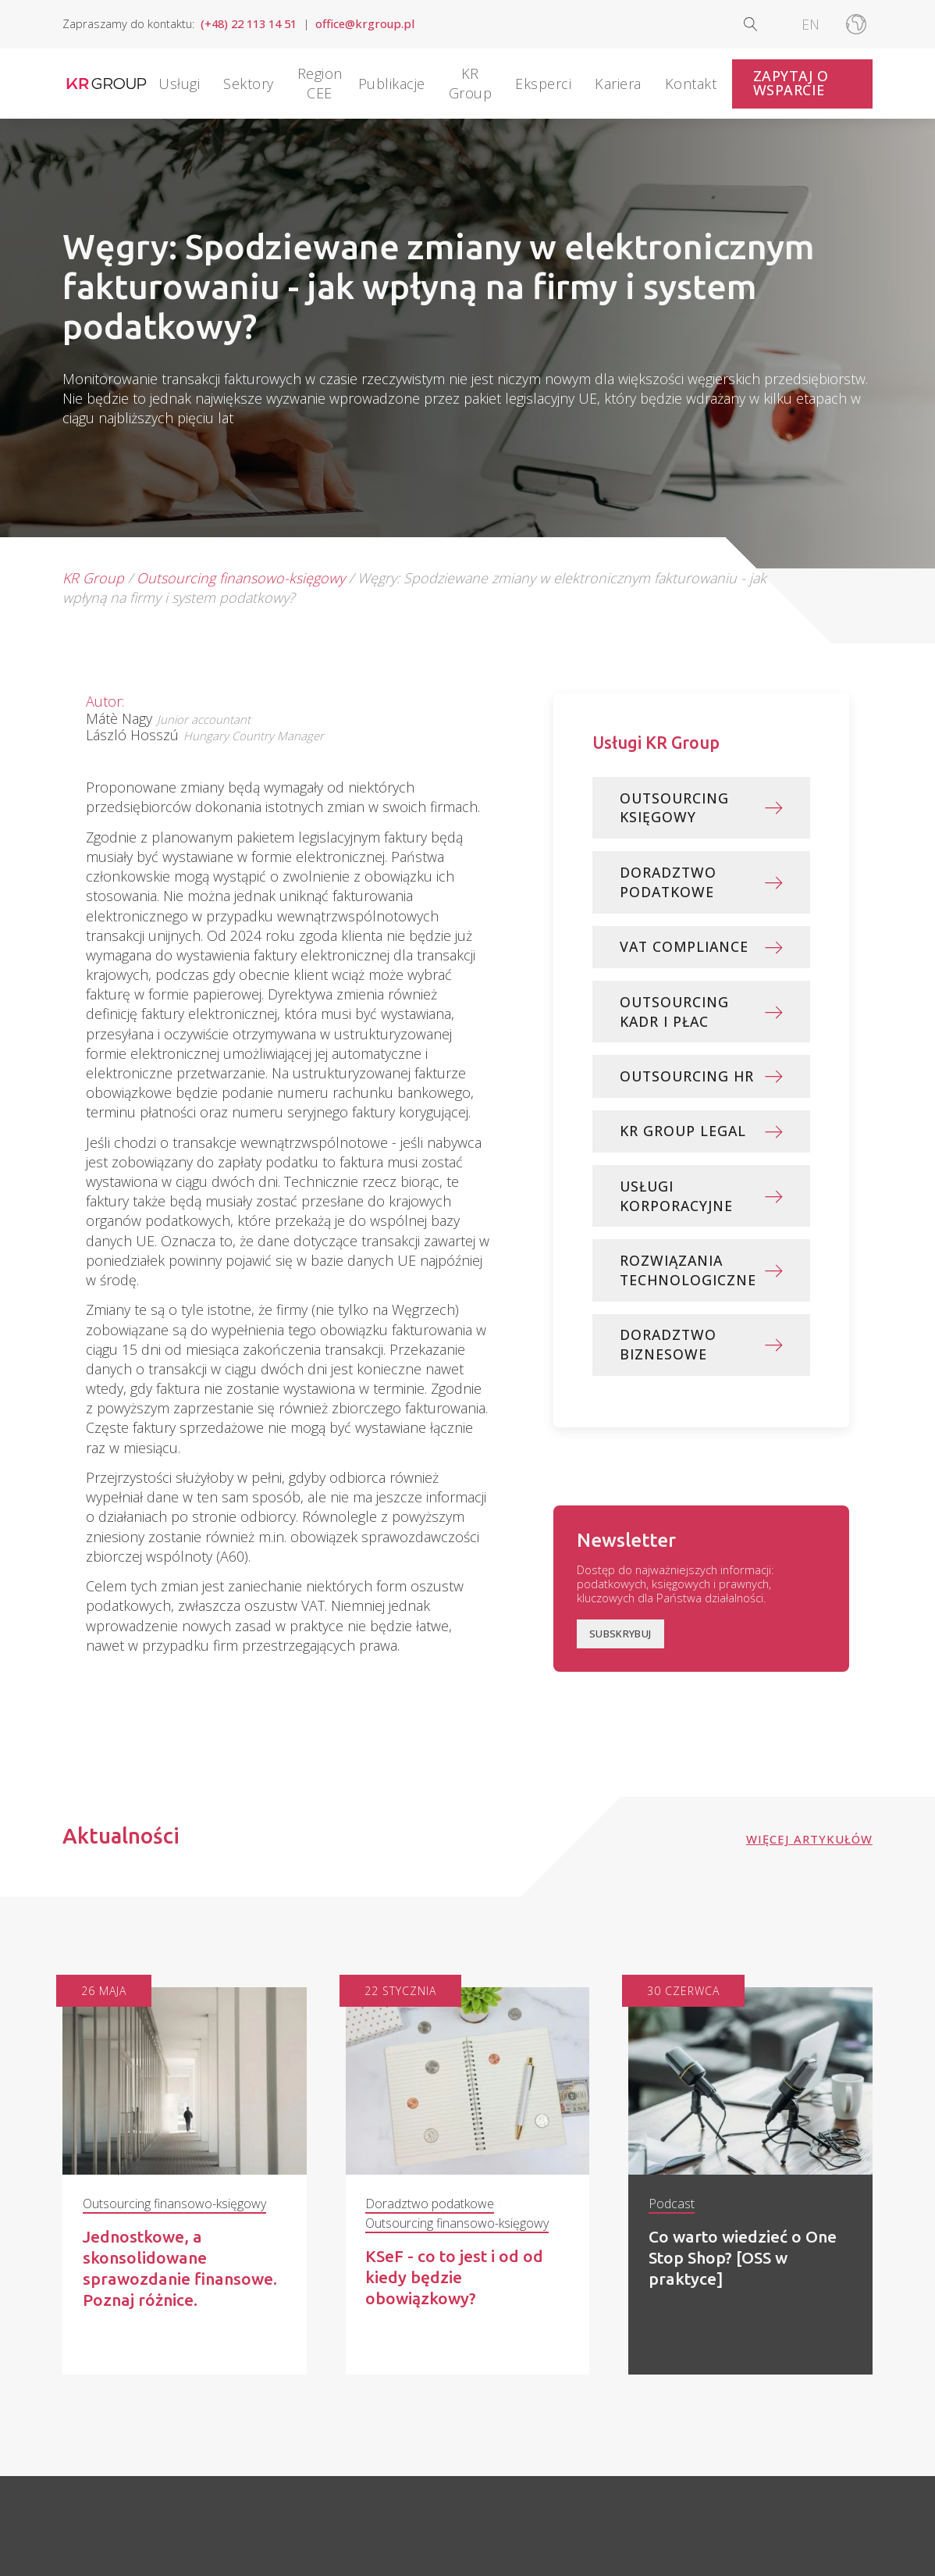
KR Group (93, 577)
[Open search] (763, 24)
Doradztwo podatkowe (429, 2209)
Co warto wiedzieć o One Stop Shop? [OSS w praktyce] (745, 2264)
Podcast (672, 2209)
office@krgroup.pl (364, 24)
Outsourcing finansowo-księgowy (241, 577)
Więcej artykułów (809, 1846)
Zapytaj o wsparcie (791, 82)
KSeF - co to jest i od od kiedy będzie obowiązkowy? (456, 2284)
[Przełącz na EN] (810, 24)
